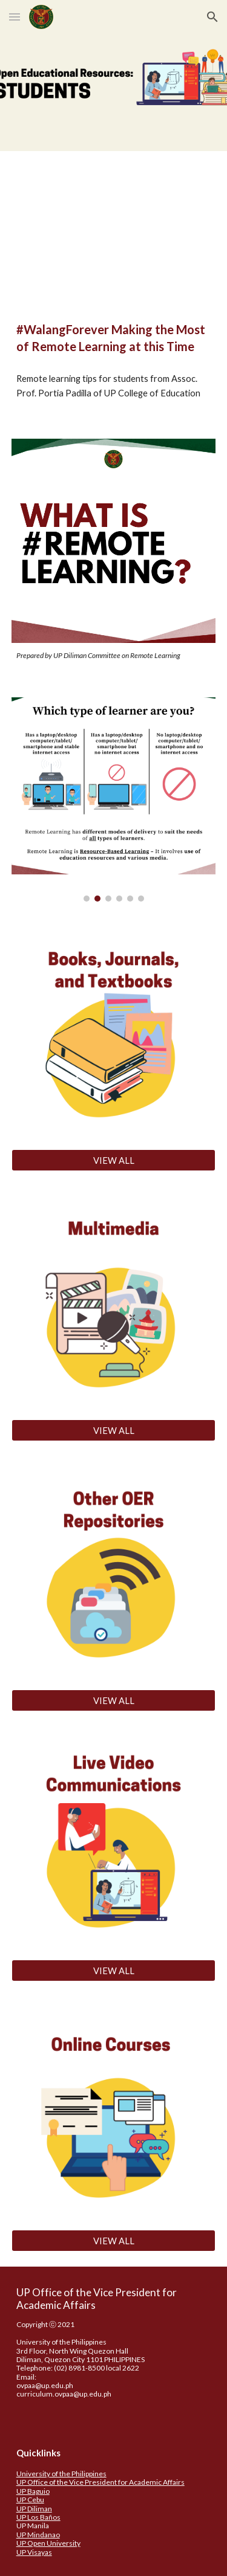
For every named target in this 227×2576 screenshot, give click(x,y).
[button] (14, 16)
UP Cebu (30, 2499)
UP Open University (48, 2543)
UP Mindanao (38, 2534)
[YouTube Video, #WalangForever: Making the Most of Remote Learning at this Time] (114, 224)
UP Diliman (34, 2508)
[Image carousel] (114, 799)
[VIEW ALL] (113, 1160)
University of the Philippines (61, 2473)
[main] (114, 337)
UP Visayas (34, 2552)
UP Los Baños (38, 2517)
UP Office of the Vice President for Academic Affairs (100, 2482)
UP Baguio (33, 2491)
